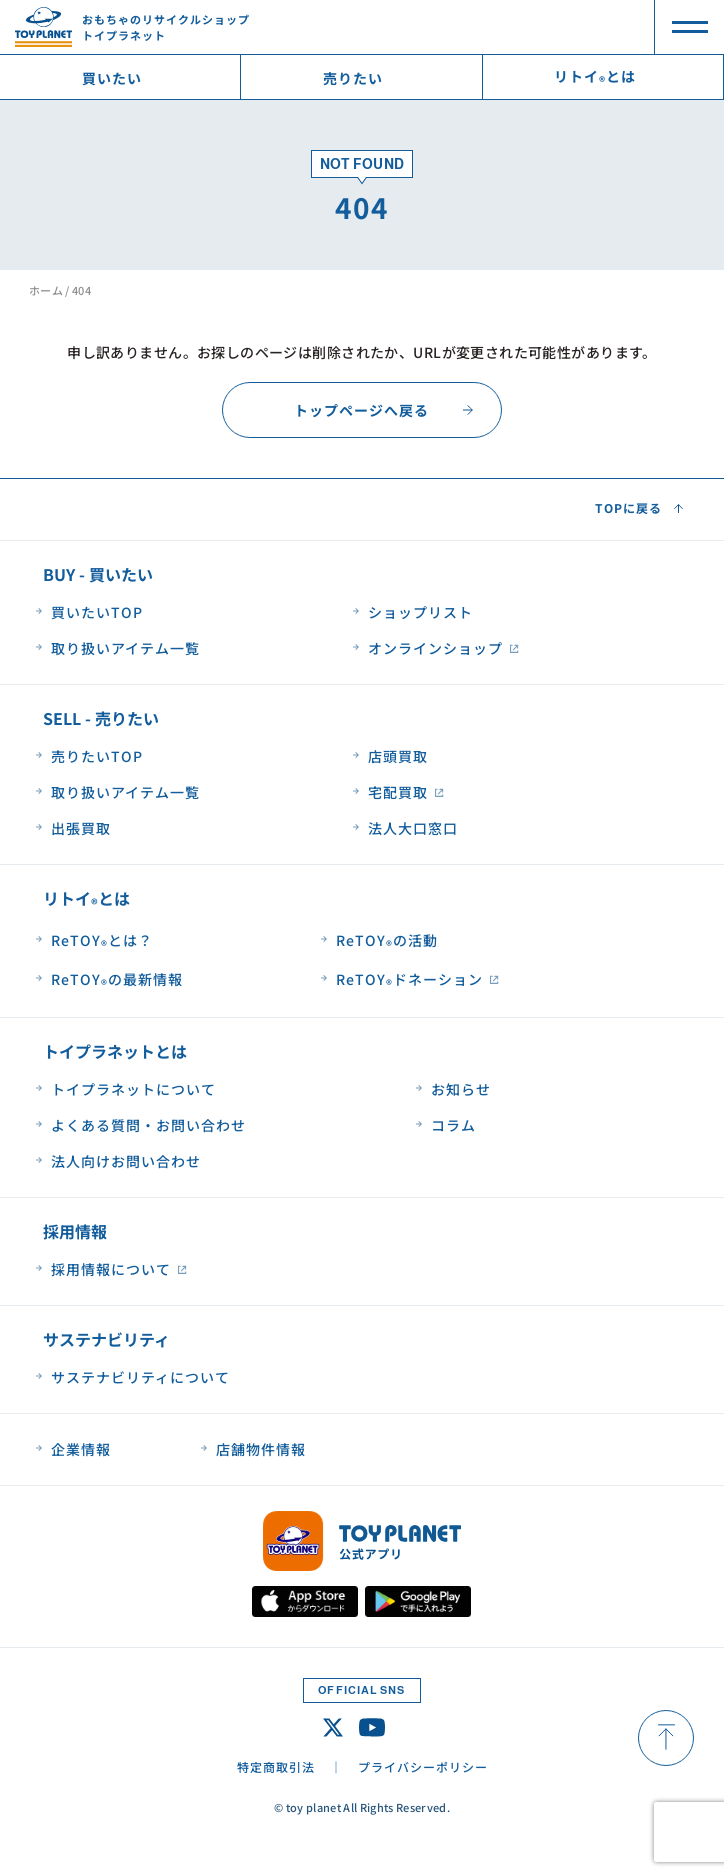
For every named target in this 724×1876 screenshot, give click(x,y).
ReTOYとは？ (102, 941)
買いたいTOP (97, 612)
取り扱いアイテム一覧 (125, 648)
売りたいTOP (97, 756)
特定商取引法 (276, 1766)
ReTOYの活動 (387, 941)
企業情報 (81, 1449)
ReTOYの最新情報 (117, 980)
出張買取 (81, 828)
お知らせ (461, 1089)
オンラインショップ (435, 648)
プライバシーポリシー (423, 1766)
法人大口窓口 (413, 828)
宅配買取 (398, 792)
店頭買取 (398, 756)
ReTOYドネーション (409, 980)
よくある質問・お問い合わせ (148, 1125)
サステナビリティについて (140, 1377)
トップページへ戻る (361, 410)
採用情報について (111, 1269)
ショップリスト (420, 612)
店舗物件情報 (261, 1449)
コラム (453, 1125)
